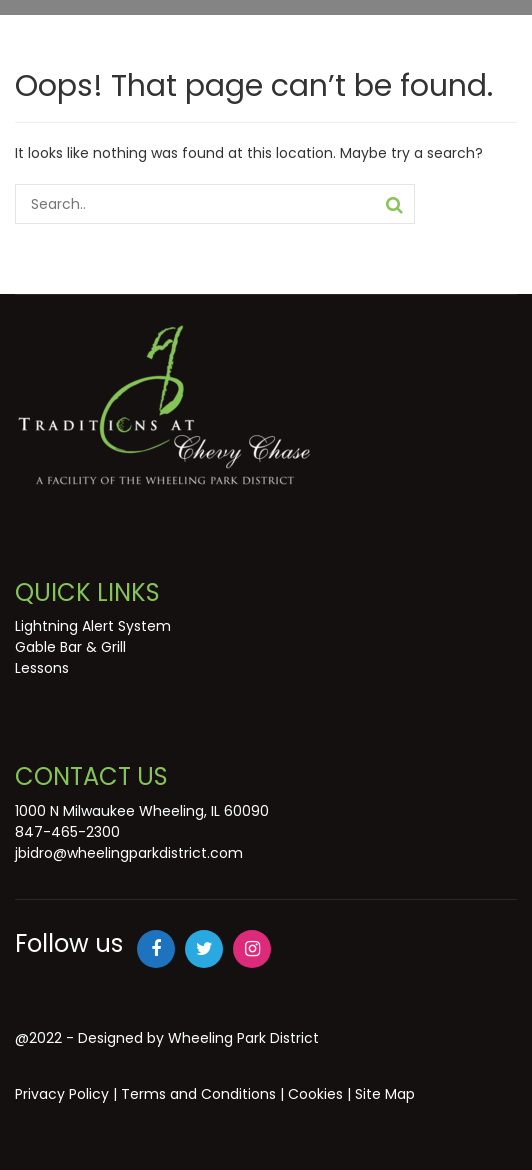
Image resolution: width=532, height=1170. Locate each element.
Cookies (315, 1094)
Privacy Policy (62, 1094)
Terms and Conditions (198, 1094)
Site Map (385, 1094)
